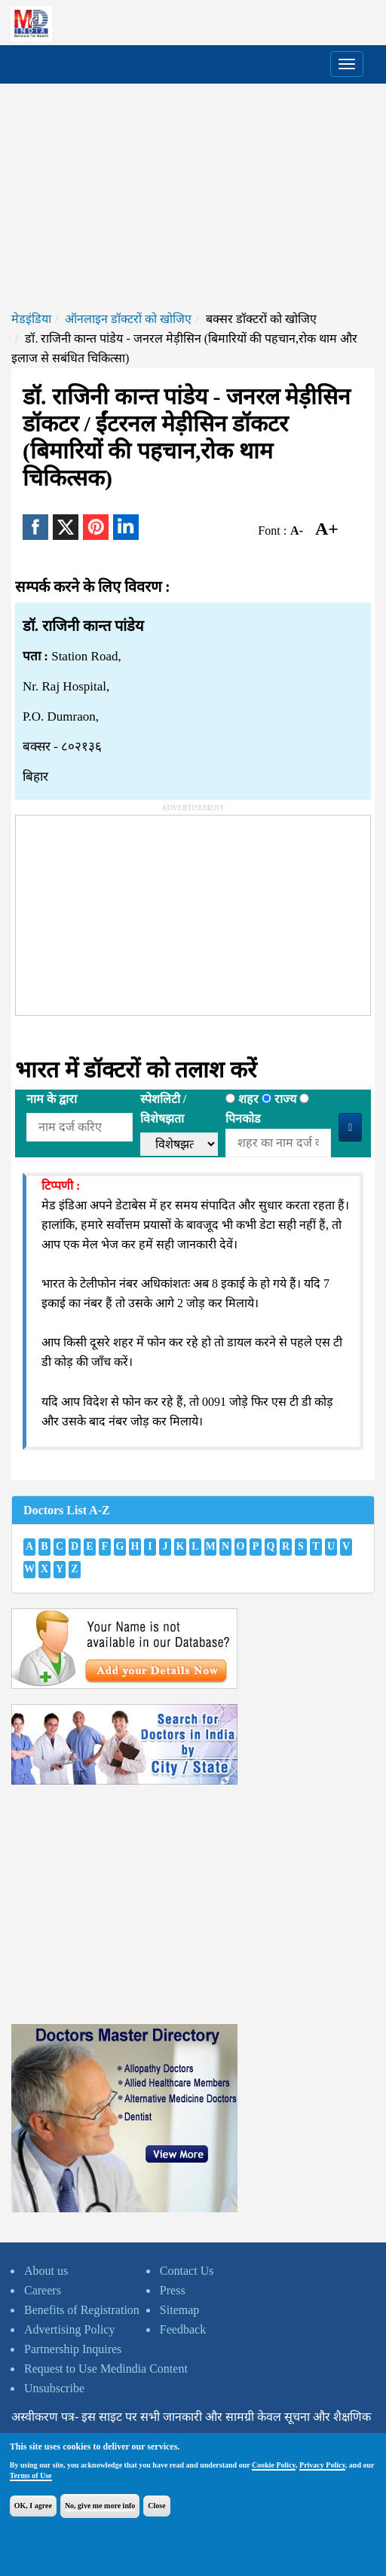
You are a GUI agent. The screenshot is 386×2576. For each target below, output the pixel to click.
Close (156, 2505)
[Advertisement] (193, 196)
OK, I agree (33, 2505)
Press (172, 2290)
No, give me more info (100, 2505)
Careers (42, 2290)
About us (46, 2270)
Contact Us (187, 2270)
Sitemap (179, 2309)
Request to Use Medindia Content (106, 2368)
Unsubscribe (54, 2388)
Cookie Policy (274, 2465)
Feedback (183, 2329)
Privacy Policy (322, 2465)
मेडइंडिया (31, 318)
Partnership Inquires (72, 2349)
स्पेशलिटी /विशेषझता (163, 1109)
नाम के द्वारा (51, 1099)
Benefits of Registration (81, 2309)
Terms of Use (31, 2475)
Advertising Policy (69, 2329)
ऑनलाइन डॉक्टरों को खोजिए (128, 318)
